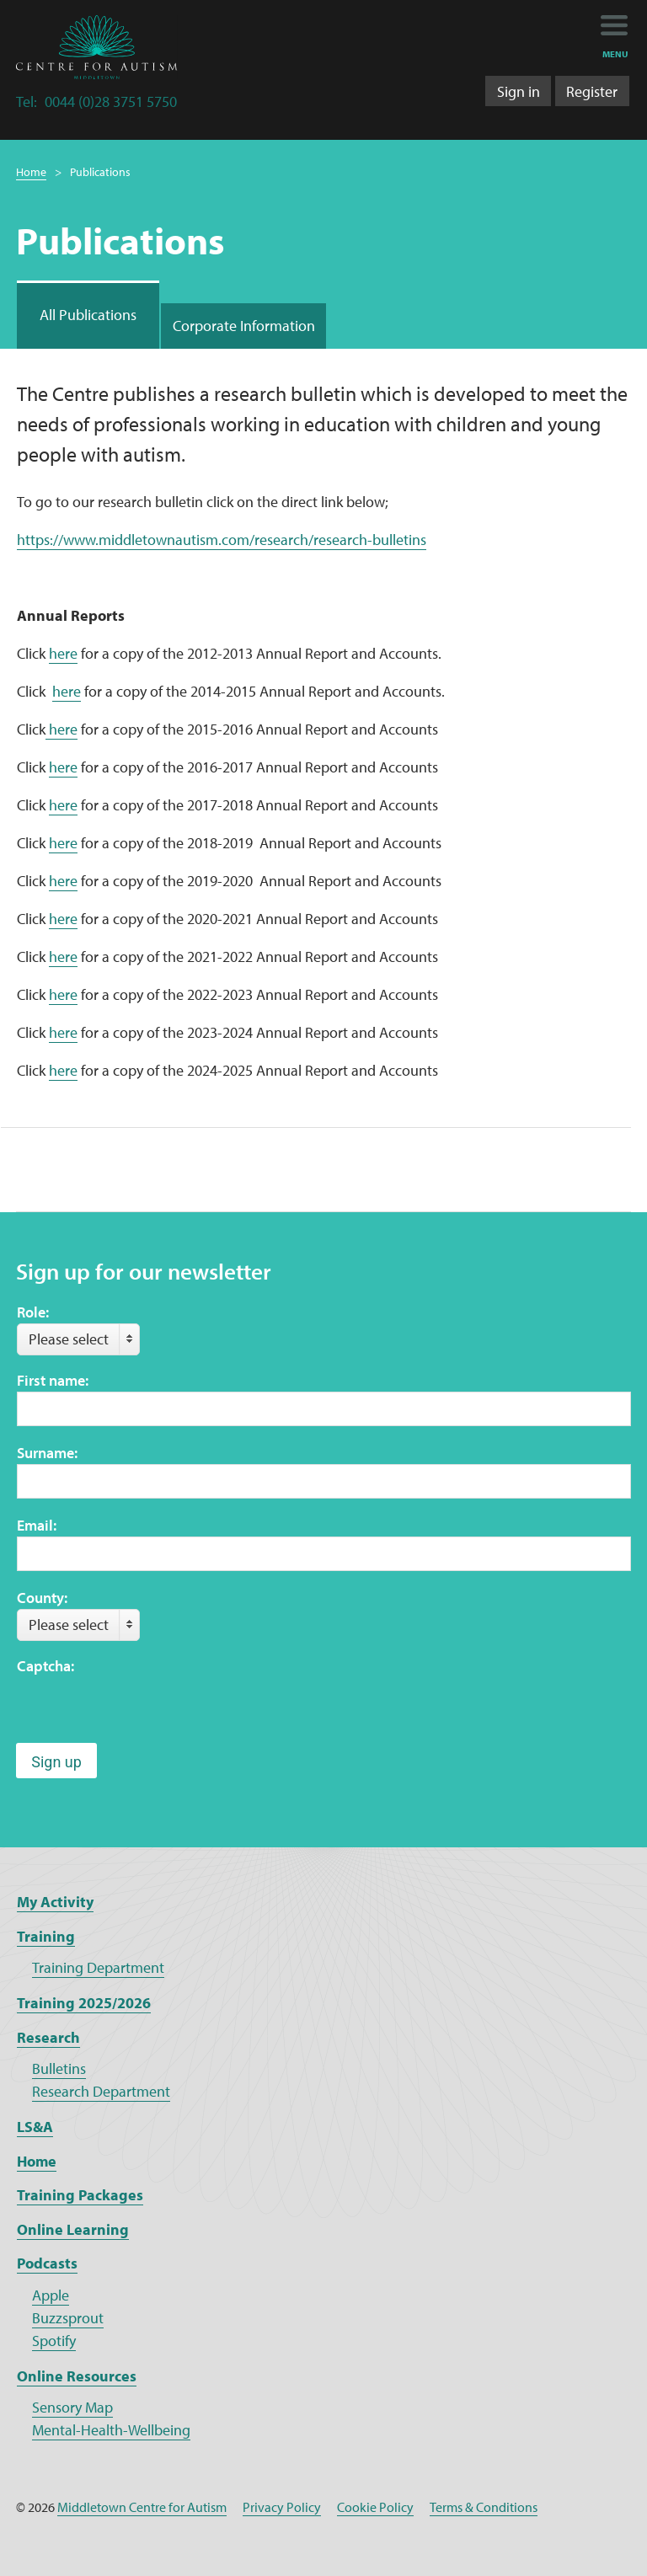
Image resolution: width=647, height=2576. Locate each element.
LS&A (35, 2126)
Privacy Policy (282, 2507)
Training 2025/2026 (84, 2002)
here (63, 653)
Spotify (54, 2340)
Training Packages (80, 2195)
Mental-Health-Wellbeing (111, 2430)
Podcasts (47, 2263)
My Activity (55, 1901)
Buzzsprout (68, 2317)
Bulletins (59, 2068)
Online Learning (73, 2229)
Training (46, 1936)
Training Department (98, 1967)
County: (42, 1597)
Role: (33, 1312)
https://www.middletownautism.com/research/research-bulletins (221, 539)
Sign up (56, 1762)
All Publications (88, 314)
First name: (52, 1380)
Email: (36, 1525)
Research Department (101, 2091)
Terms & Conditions (483, 2507)
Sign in (518, 91)
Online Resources (76, 2376)
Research (48, 2037)
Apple (50, 2295)
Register (592, 91)
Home (31, 171)
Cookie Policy (375, 2507)
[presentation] (145, 1710)
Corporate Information (244, 325)
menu (615, 54)
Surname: (47, 1452)
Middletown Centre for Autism (142, 2507)
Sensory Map (72, 2407)
